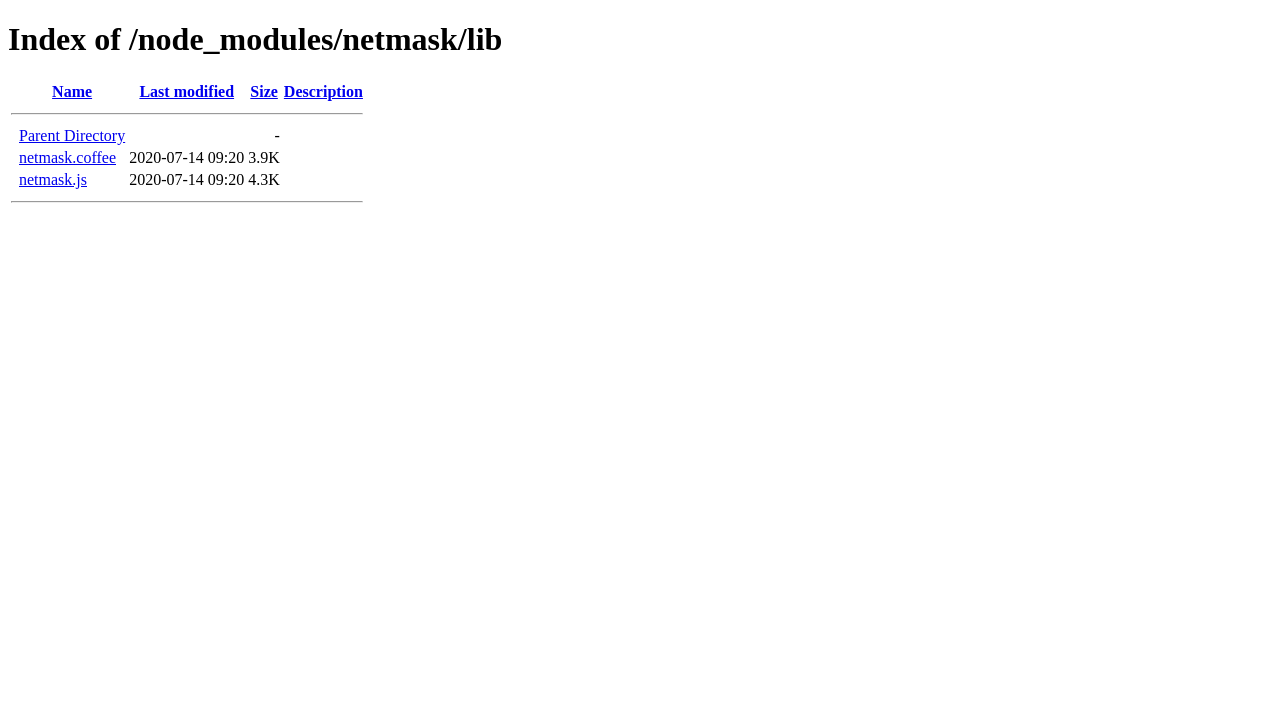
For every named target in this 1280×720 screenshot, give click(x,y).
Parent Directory (72, 135)
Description (323, 91)
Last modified (186, 91)
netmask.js (53, 179)
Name (72, 91)
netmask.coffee (67, 157)
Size (264, 91)
